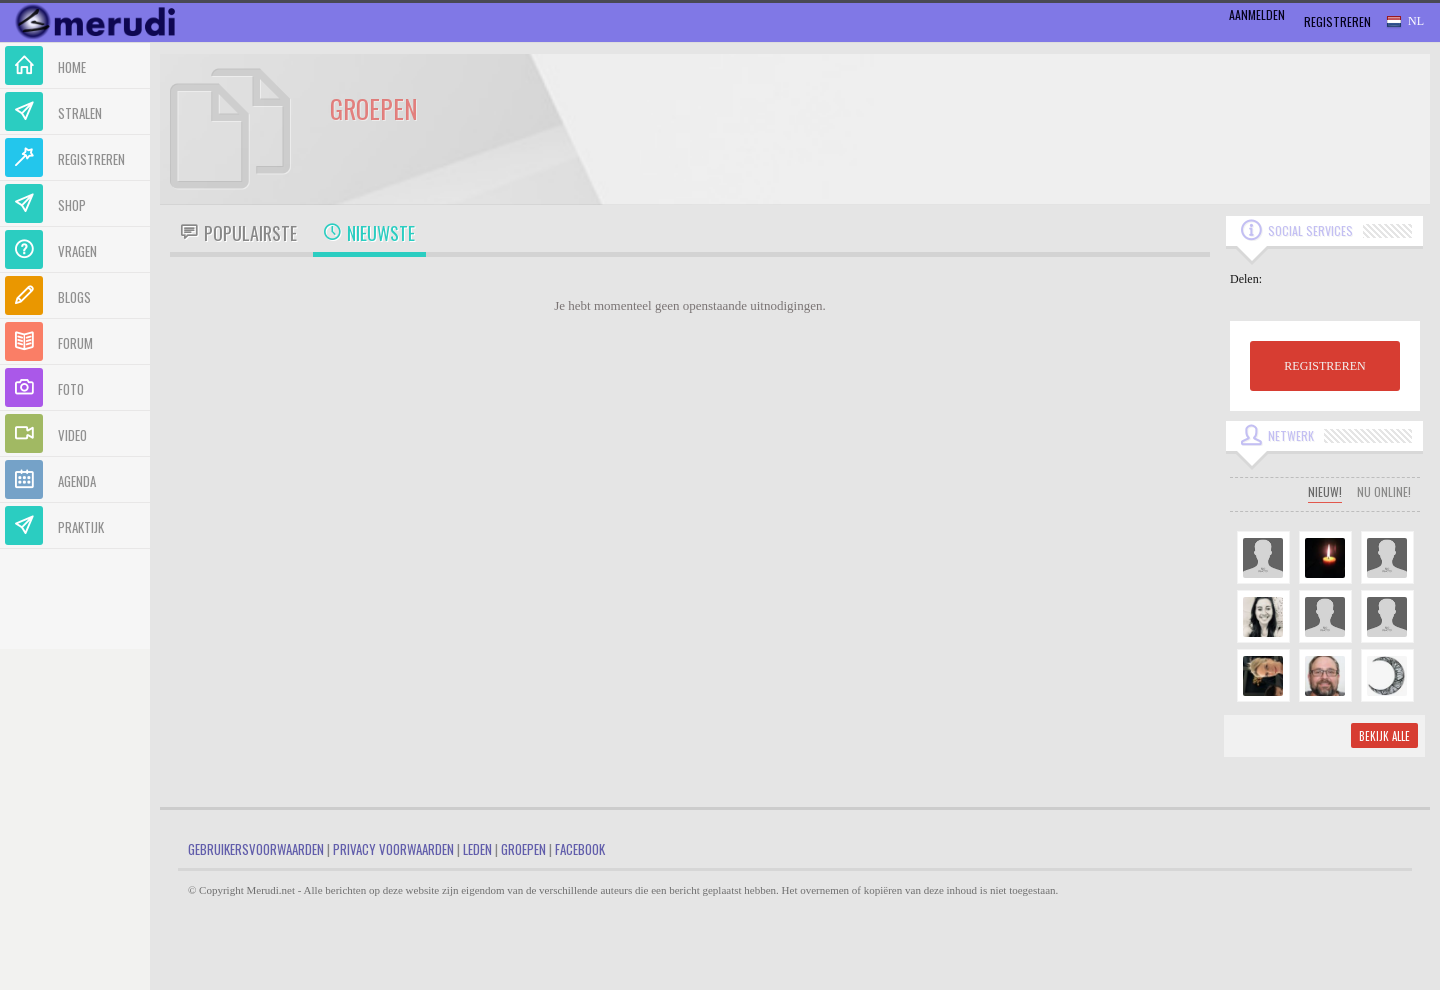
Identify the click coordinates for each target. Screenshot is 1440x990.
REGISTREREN (1324, 366)
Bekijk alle (1384, 736)
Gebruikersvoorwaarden (256, 849)
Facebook (580, 849)
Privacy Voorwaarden (393, 849)
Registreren (1337, 21)
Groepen (523, 849)
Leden (477, 849)
